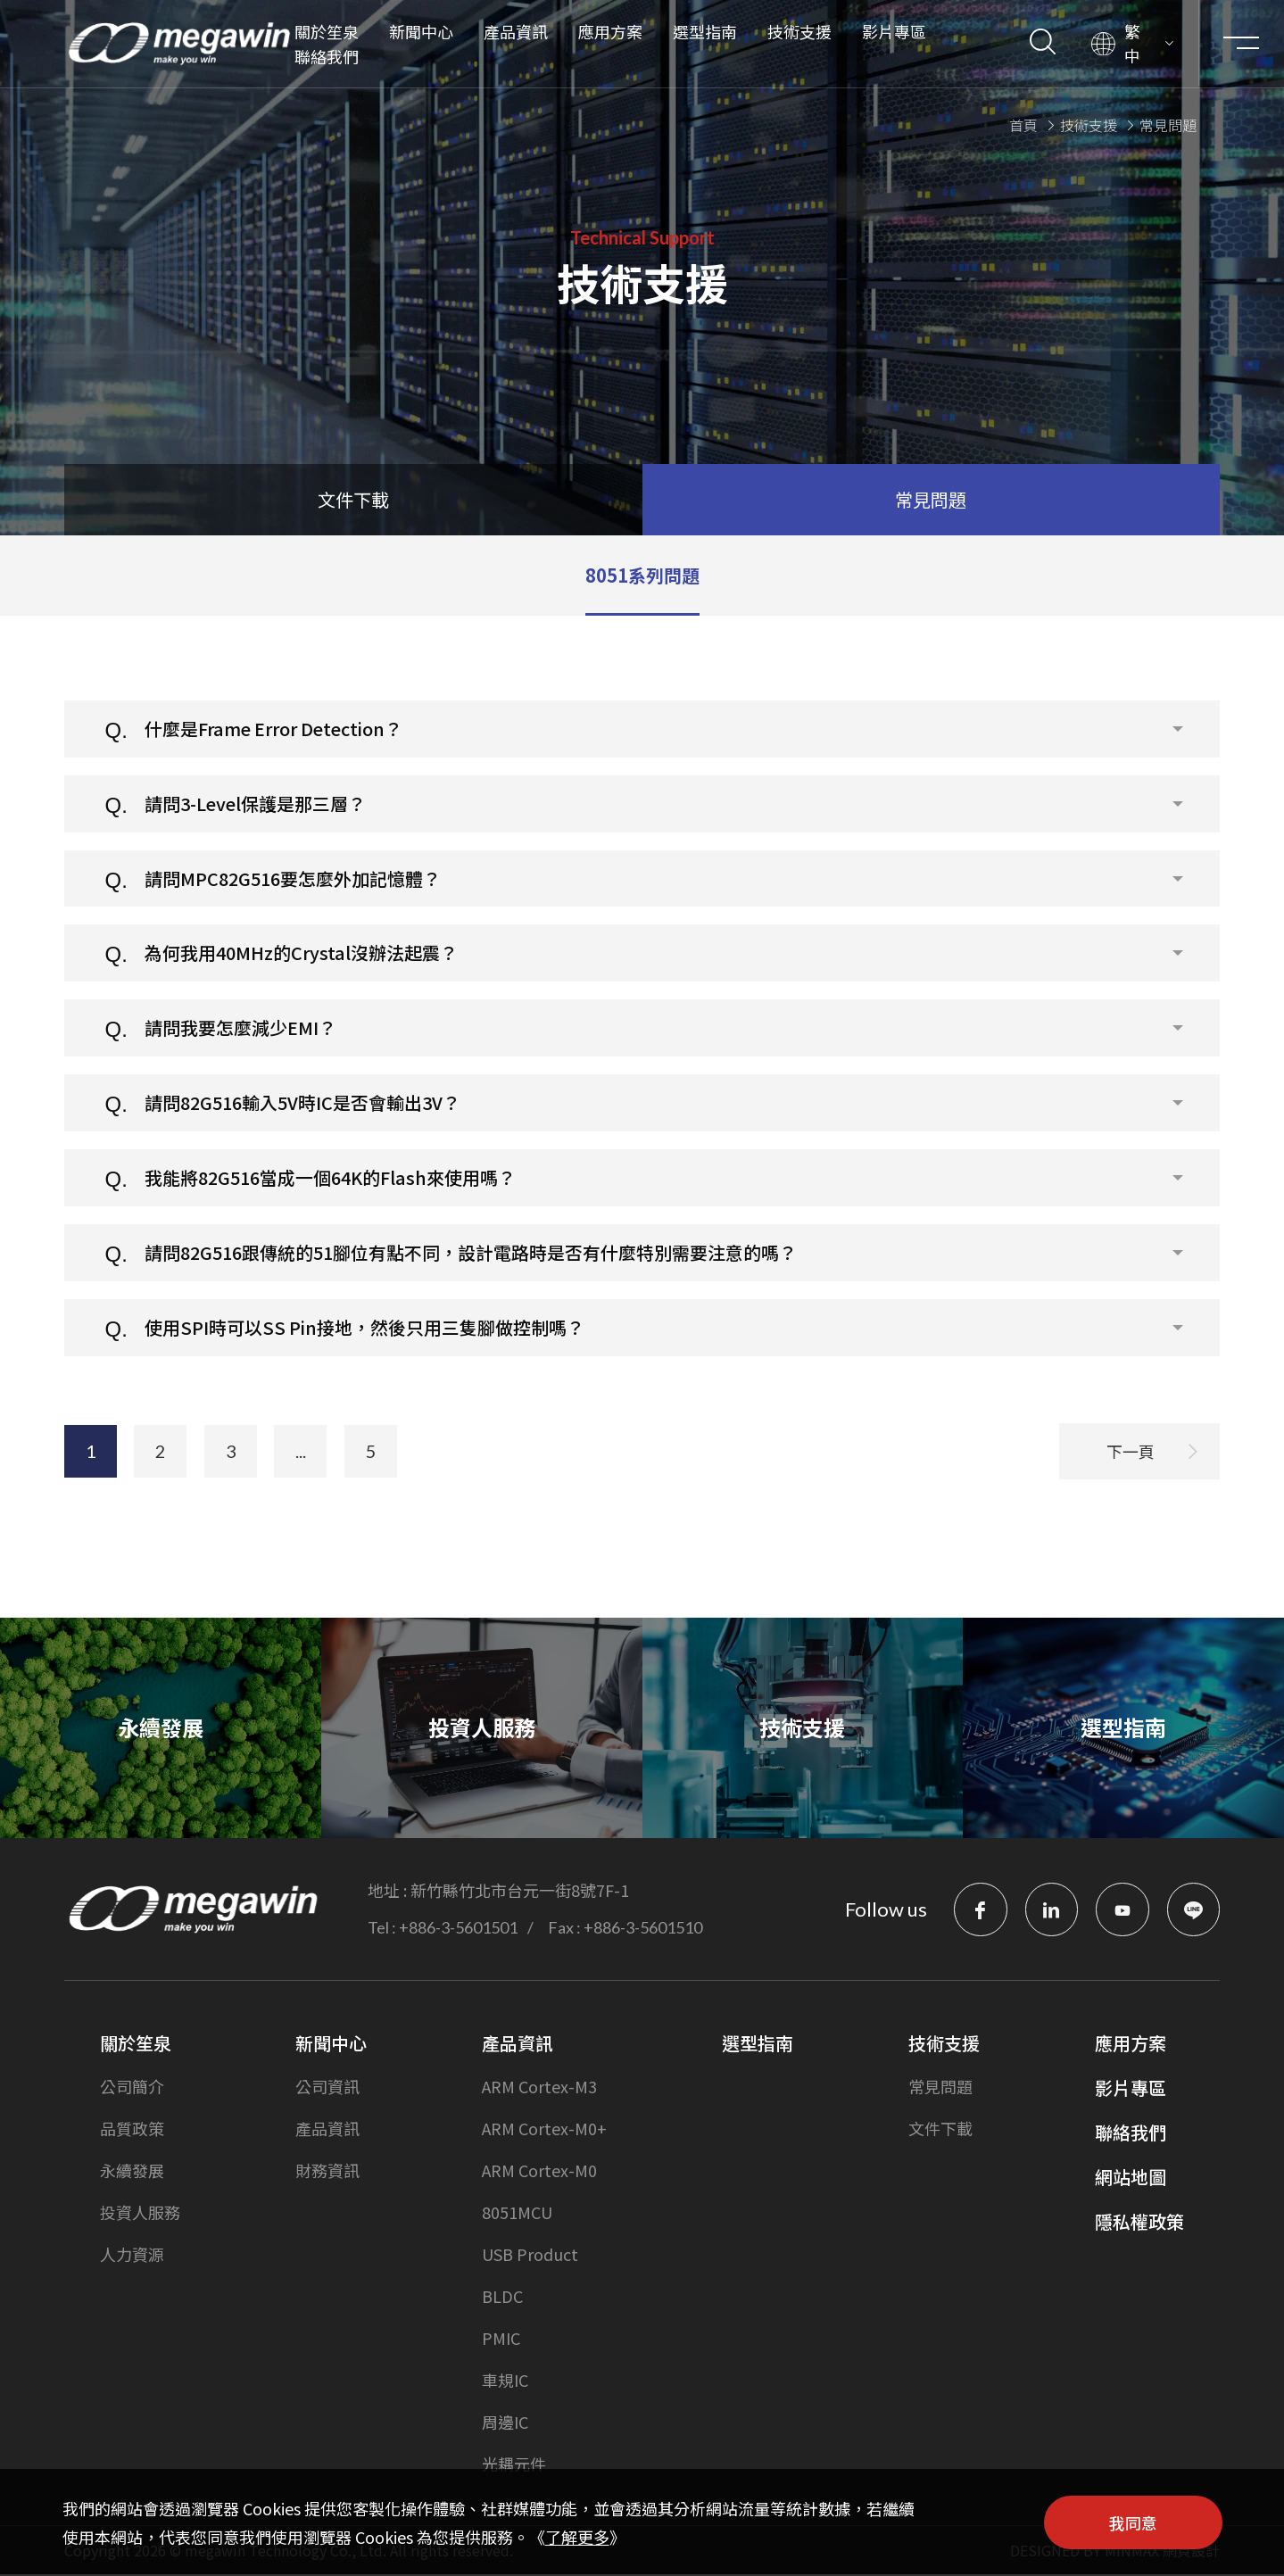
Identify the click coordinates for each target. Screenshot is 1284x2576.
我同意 (1133, 2522)
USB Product (530, 2255)
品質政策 (132, 2129)
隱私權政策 (1139, 2223)
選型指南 (704, 31)
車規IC (505, 2381)
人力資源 (132, 2255)
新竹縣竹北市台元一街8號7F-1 (519, 1891)
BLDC (502, 2297)
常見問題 (940, 2088)
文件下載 (940, 2129)
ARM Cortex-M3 (539, 2088)
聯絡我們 (326, 56)
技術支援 (798, 31)
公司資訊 (327, 2088)
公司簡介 (132, 2088)
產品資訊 (515, 31)
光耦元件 (514, 2465)
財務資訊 (327, 2171)
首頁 (1023, 123)
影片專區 (893, 31)
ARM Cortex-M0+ (544, 2129)
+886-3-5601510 (643, 1929)
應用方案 (609, 31)
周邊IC (505, 2423)
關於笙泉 (326, 31)
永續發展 (132, 2171)
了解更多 (577, 2536)
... (305, 1465)
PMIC (501, 2339)
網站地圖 (1130, 2178)
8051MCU (517, 2213)
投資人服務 (140, 2213)
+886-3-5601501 (458, 1929)
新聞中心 (420, 31)
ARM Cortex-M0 (539, 2171)
